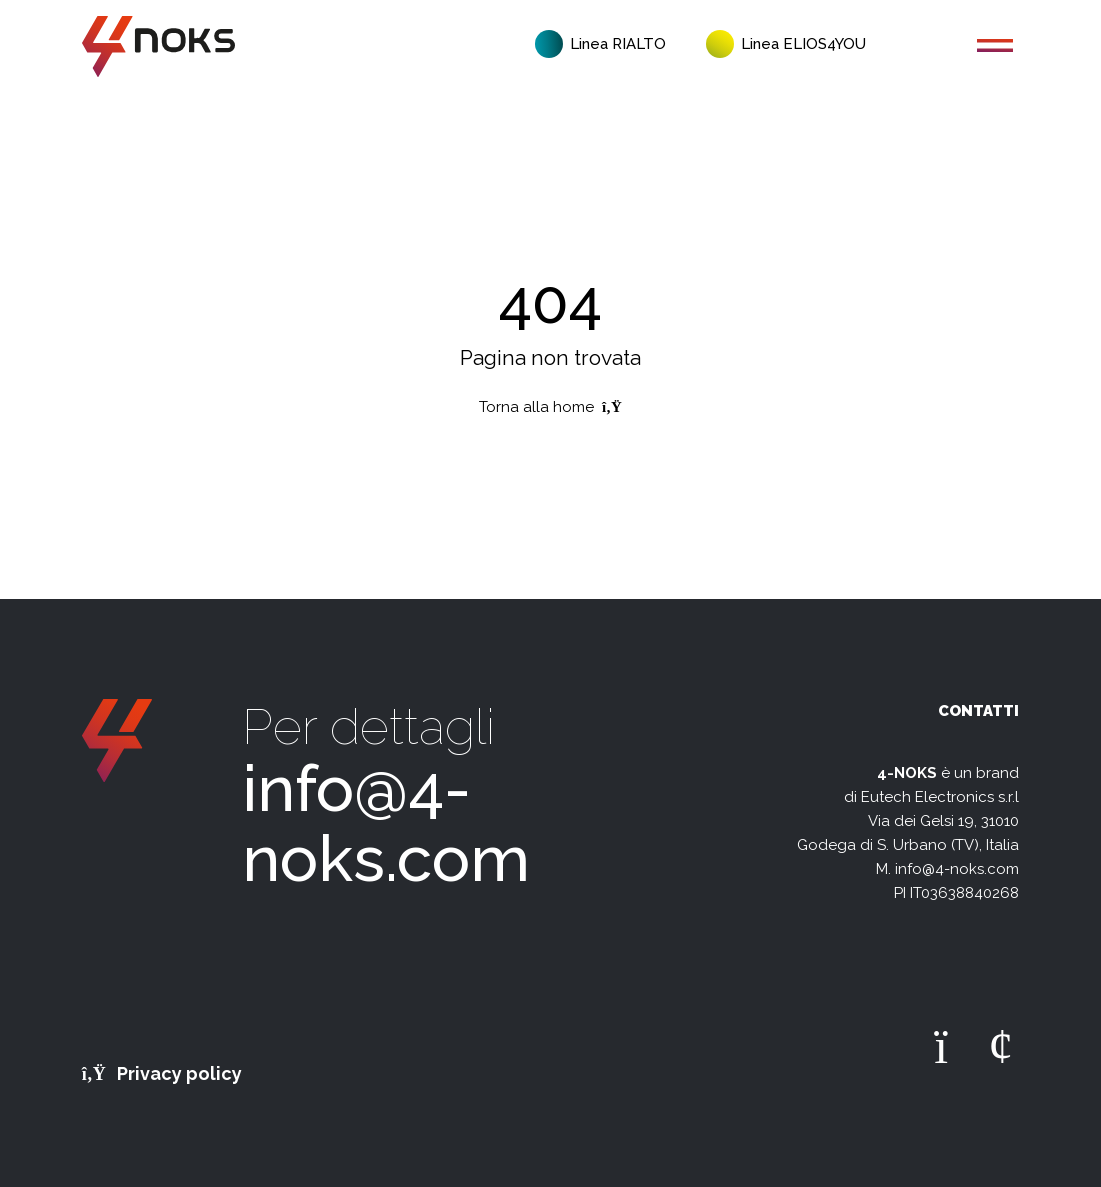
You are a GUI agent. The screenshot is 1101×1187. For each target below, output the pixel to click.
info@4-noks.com (386, 823)
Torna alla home (550, 407)
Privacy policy (162, 1073)
